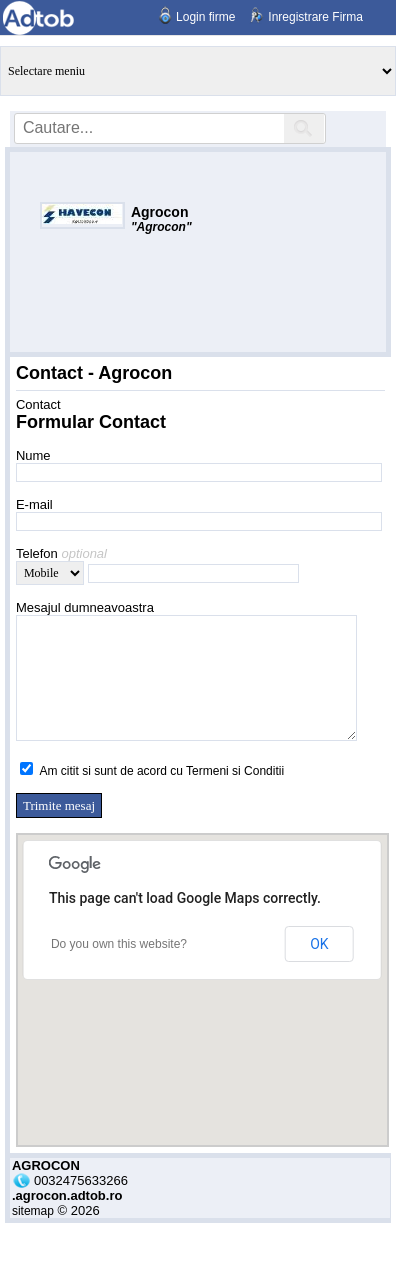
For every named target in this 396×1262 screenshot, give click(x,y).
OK (319, 968)
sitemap (33, 1235)
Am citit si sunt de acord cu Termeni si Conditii (162, 795)
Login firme (205, 17)
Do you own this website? (119, 968)
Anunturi (198, 71)
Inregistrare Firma (315, 17)
